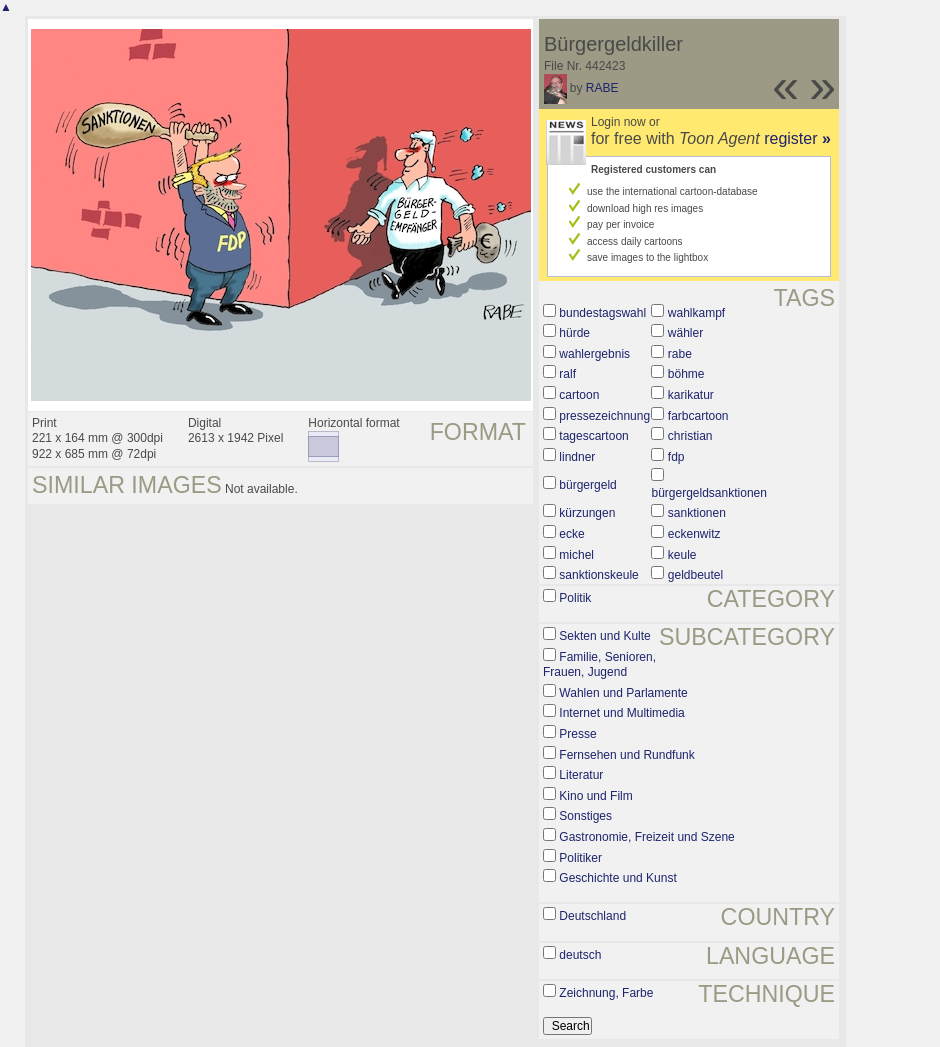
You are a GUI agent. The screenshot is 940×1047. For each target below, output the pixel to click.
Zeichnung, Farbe (606, 993)
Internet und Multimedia (621, 713)
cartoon (579, 395)
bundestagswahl (602, 313)
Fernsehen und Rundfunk (626, 755)
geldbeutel (695, 575)
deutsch (580, 955)
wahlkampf (696, 313)
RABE (602, 88)
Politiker (580, 858)
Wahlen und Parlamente (623, 693)
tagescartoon (593, 436)
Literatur (581, 775)
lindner (577, 457)
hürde (574, 333)
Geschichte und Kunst (617, 878)
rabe (680, 354)
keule (682, 555)
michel (576, 555)
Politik (575, 598)
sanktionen (697, 513)
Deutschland (592, 916)
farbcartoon (698, 416)
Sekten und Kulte (604, 636)
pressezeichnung (604, 416)
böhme (686, 374)
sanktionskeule (598, 575)
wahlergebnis (594, 354)
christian (690, 436)
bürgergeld (587, 485)
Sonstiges (585, 816)
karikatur (691, 395)
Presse (577, 734)
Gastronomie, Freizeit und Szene (646, 837)
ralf (567, 374)
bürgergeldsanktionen (708, 493)
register (797, 138)
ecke (571, 534)
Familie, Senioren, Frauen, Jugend (599, 665)
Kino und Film (595, 796)
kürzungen (587, 513)
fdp (676, 457)
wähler (685, 333)
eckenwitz (694, 534)
